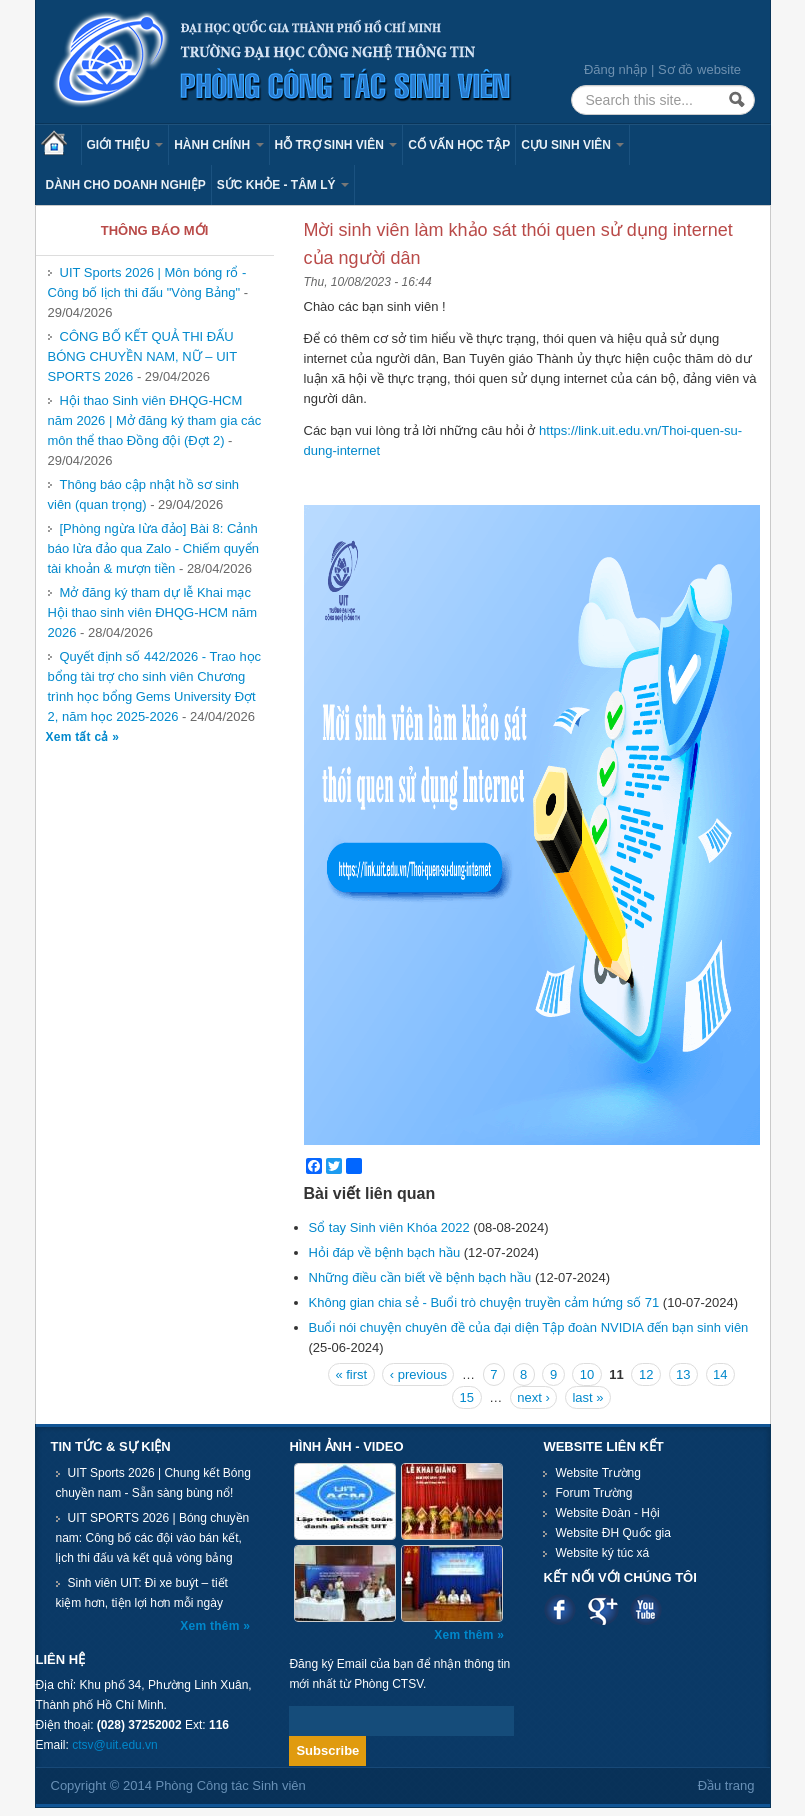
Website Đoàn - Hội (607, 1513)
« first (351, 1374)
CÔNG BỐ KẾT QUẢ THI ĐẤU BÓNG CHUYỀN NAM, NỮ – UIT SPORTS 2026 (143, 356)
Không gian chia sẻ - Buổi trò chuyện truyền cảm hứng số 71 (484, 1302)
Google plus (602, 1609)
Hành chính (218, 145)
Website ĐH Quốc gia (613, 1533)
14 (720, 1374)
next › (533, 1397)
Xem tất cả (79, 737)
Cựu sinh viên (572, 145)
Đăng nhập (615, 69)
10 (587, 1374)
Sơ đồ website (699, 69)
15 (467, 1397)
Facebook (559, 1609)
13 (683, 1374)
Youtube (645, 1609)
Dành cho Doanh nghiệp (126, 185)
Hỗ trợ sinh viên (336, 145)
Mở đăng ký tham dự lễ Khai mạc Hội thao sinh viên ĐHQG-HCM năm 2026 (153, 612)
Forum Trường (593, 1493)
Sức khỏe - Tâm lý (283, 185)
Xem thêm (211, 1626)
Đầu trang (726, 1785)
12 (646, 1374)
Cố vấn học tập (459, 145)
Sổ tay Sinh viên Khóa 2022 (389, 1227)
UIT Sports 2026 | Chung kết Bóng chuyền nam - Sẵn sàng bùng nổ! (153, 1483)
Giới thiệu (125, 145)
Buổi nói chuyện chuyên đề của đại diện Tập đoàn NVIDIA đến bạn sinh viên (529, 1327)
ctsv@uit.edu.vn (115, 1745)
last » (587, 1397)
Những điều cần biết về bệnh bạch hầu (420, 1277)
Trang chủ (61, 145)
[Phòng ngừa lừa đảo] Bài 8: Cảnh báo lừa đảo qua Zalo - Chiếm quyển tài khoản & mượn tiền (153, 548)
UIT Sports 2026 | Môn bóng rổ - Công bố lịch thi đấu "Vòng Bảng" (147, 282)
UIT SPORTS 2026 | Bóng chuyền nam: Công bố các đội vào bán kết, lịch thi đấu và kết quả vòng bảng (153, 1538)
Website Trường (597, 1473)
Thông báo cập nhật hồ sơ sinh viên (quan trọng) (144, 494)
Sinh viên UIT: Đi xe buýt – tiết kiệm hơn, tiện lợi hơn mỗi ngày (142, 1593)
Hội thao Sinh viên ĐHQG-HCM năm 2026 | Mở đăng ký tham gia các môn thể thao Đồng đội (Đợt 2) (155, 420)
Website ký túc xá (602, 1553)
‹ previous (418, 1374)
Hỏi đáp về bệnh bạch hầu (385, 1252)
